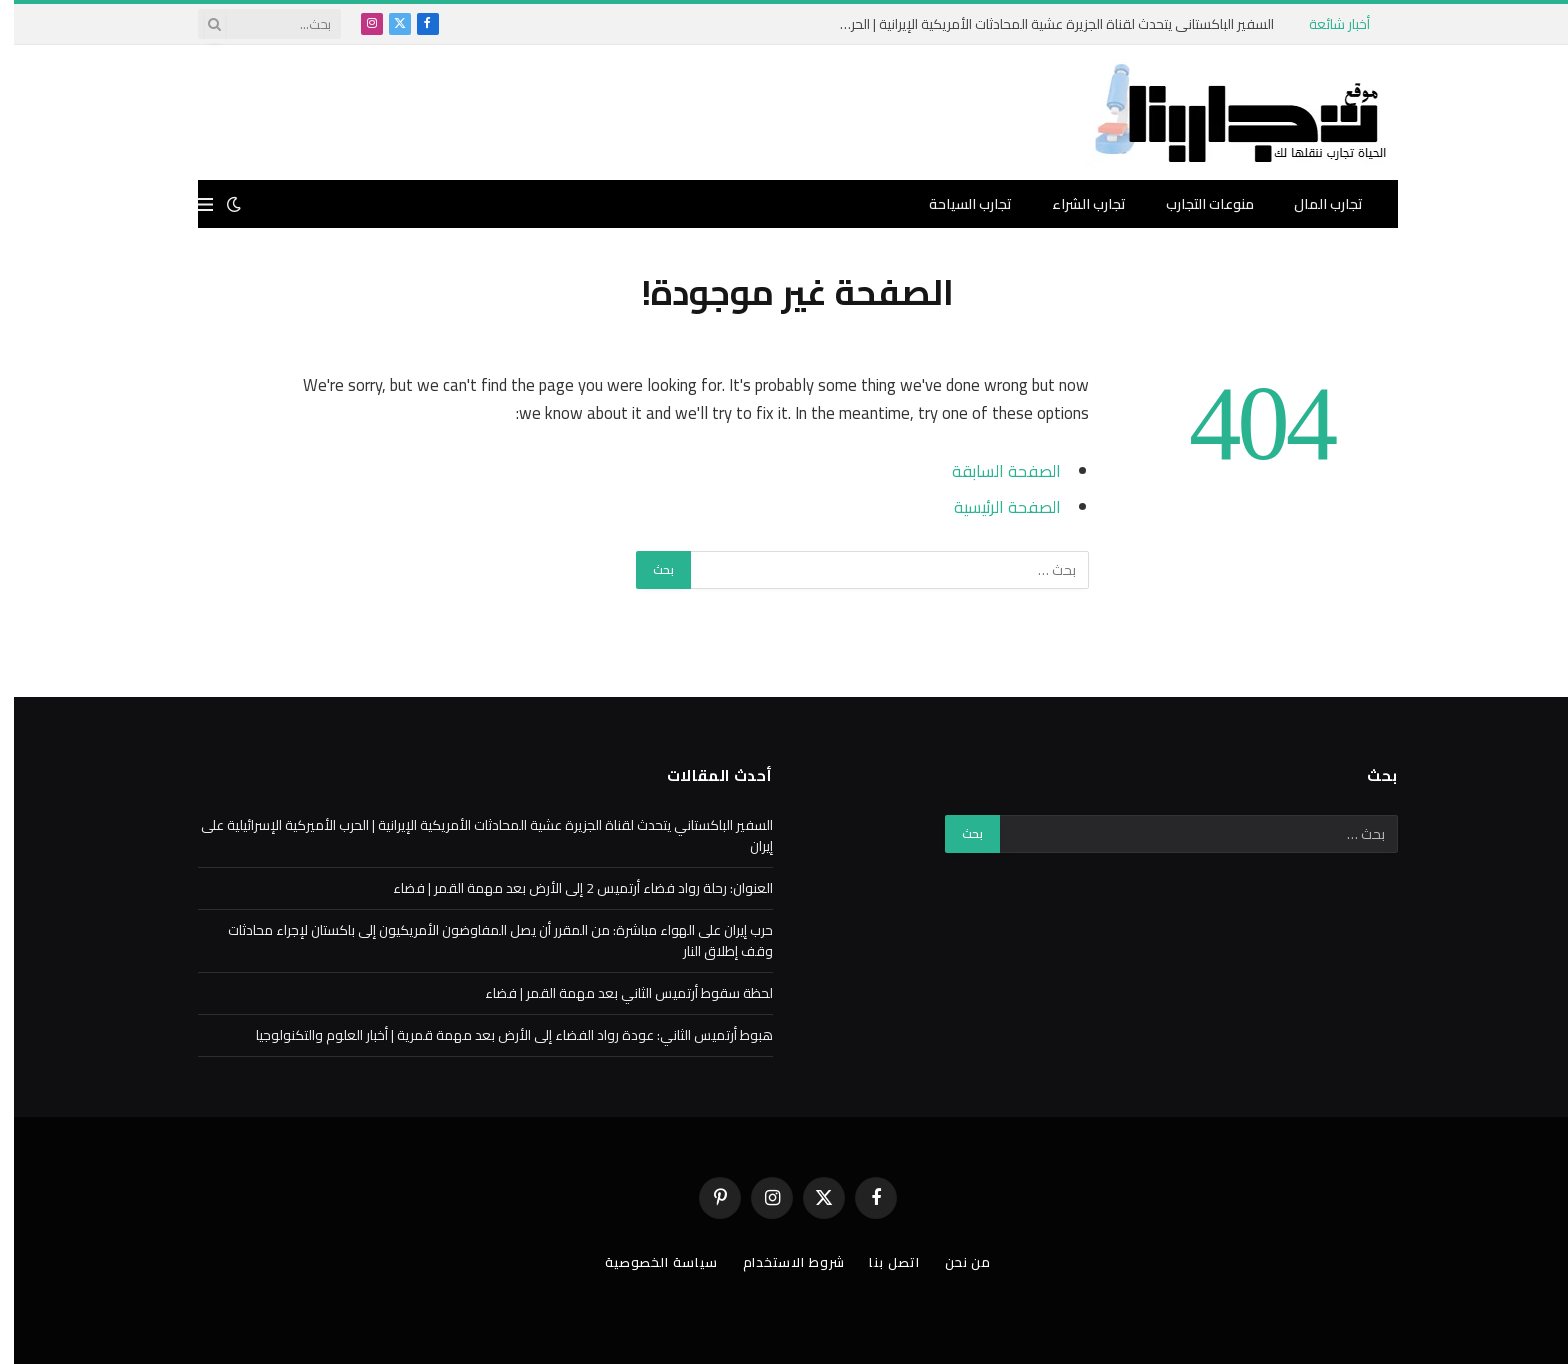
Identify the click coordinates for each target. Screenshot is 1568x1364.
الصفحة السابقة (992, 470)
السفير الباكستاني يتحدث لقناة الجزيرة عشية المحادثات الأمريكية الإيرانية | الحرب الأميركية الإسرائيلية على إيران (1035, 24)
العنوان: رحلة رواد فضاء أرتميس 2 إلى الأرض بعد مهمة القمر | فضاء (569, 888)
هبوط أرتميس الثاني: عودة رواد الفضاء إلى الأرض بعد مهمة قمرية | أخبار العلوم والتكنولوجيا (500, 1035)
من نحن (954, 1262)
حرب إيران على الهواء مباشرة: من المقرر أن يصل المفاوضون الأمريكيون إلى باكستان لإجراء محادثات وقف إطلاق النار (486, 940)
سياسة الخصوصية (647, 1262)
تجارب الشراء (1075, 204)
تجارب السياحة (956, 204)
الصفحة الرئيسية (993, 506)
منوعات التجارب (1196, 204)
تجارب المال (1314, 204)
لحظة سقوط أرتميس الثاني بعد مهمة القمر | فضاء (615, 993)
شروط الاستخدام (780, 1262)
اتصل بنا (880, 1262)
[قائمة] (191, 204)
